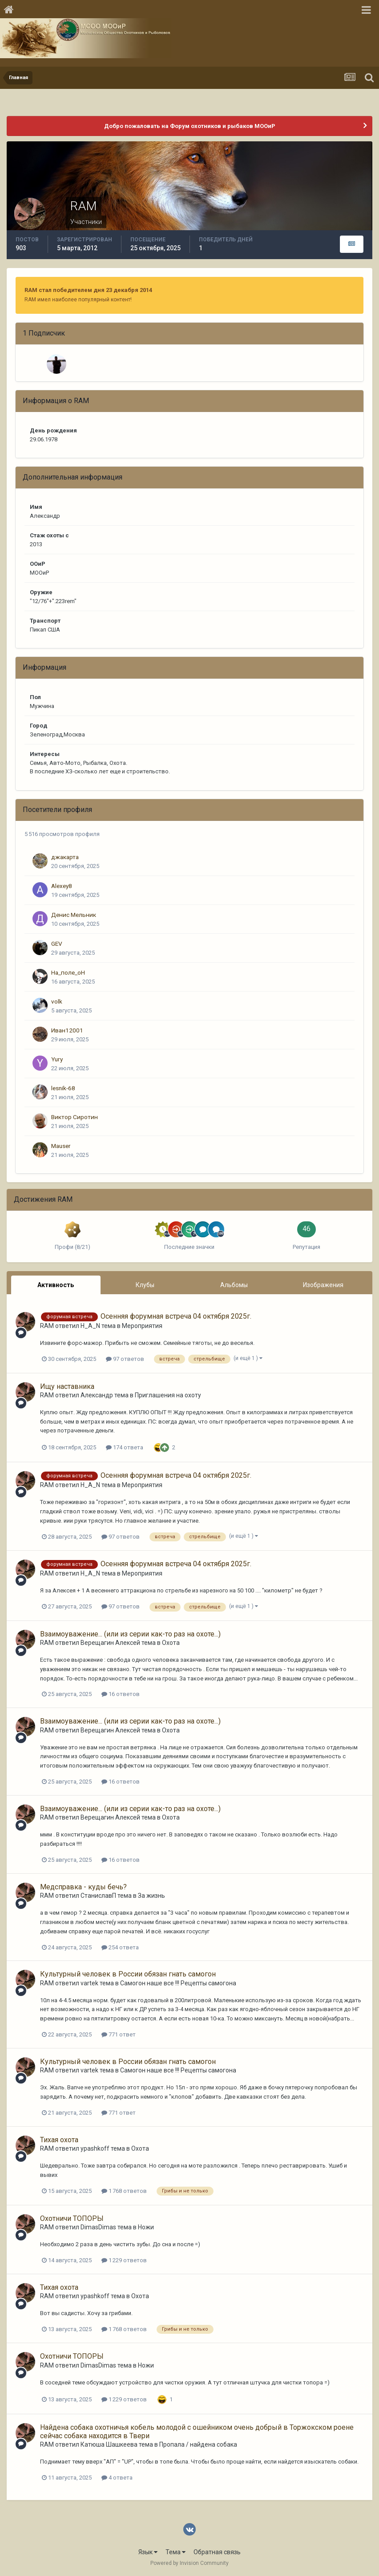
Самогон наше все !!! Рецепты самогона (178, 1983)
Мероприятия (142, 1325)
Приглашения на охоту (168, 1395)
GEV (56, 943)
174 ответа (124, 1447)
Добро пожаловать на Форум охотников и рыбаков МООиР (189, 126)
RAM (47, 1325)
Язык (147, 2552)
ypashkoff (95, 2148)
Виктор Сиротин (74, 1116)
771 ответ (118, 2034)
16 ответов (120, 1694)
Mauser (61, 1145)
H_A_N (90, 1325)
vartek (89, 1983)
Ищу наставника (67, 1386)
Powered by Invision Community (189, 2563)
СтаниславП (98, 1895)
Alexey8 (61, 885)
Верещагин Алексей (110, 1642)
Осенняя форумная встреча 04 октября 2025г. (176, 1316)
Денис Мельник (73, 914)
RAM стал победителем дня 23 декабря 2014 (88, 290)
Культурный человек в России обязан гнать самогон (128, 1974)
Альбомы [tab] (234, 1284)
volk (56, 1001)
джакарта (65, 856)
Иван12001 (67, 1030)
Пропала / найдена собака (198, 2444)
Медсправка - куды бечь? (83, 1887)
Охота (171, 1642)
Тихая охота (59, 2140)
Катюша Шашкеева (109, 2444)
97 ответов (125, 1359)
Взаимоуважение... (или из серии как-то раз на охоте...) (130, 1634)
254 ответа (120, 1947)
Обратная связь (217, 2552)
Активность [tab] (55, 1284)
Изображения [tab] (323, 1284)
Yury (57, 1059)
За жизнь (151, 1895)
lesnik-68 (63, 1088)
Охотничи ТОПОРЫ (72, 2218)
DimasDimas (98, 2227)
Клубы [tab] (145, 1284)
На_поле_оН (68, 972)
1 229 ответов (124, 2260)
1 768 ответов (124, 2191)
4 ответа (117, 2477)
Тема (175, 2552)
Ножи (146, 2227)
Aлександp (97, 1395)
